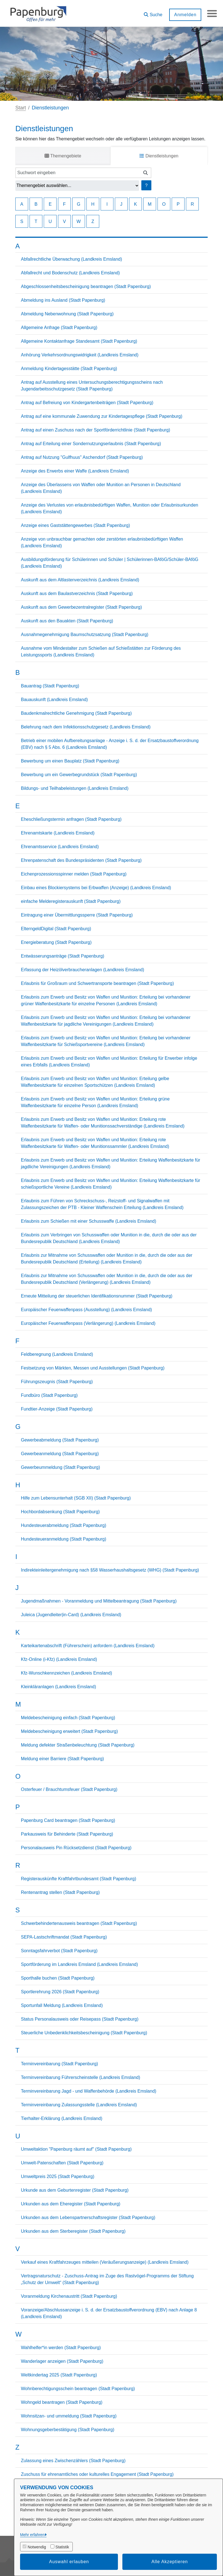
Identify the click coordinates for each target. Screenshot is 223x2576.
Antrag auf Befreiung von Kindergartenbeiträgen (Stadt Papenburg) (87, 402)
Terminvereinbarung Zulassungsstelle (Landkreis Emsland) (79, 2104)
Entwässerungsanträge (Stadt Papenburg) (62, 956)
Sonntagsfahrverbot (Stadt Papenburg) (59, 1950)
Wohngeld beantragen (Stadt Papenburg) (61, 2402)
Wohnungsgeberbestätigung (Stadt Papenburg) (67, 2429)
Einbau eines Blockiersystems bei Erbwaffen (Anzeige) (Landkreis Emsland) (96, 887)
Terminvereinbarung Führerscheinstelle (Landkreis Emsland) (80, 2077)
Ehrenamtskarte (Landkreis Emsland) (57, 833)
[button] (152, 12)
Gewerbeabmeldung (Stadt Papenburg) (60, 1440)
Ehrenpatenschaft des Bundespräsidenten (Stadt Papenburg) (81, 860)
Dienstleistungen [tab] (159, 155)
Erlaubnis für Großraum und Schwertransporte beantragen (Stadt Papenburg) (97, 983)
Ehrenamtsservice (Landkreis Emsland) (60, 846)
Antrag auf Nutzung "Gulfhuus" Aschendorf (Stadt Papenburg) (82, 457)
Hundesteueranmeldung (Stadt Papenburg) (63, 1539)
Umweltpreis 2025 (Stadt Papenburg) (57, 2176)
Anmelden (184, 14)
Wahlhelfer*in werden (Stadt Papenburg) (61, 2347)
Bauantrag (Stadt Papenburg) (50, 685)
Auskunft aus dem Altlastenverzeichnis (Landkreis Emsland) (80, 579)
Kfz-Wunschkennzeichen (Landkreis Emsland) (66, 1673)
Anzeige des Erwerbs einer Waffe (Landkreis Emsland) (75, 471)
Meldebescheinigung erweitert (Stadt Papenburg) (69, 1731)
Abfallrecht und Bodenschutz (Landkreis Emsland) (70, 272)
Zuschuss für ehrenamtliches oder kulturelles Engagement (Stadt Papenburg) (97, 2474)
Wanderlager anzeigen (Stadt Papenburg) (62, 2361)
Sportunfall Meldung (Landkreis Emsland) (62, 2005)
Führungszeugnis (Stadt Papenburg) (57, 1381)
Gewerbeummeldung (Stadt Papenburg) (60, 1467)
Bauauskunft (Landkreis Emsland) (54, 699)
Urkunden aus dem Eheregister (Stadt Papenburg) (70, 2203)
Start (20, 108)
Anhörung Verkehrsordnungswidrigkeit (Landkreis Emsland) (80, 354)
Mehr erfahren (32, 2534)
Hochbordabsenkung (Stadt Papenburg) (60, 1511)
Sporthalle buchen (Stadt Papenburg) (57, 1978)
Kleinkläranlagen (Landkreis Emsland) (58, 1686)
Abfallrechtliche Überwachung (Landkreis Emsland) (71, 259)
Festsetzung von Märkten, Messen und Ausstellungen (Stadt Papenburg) (92, 1368)
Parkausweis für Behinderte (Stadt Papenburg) (67, 1834)
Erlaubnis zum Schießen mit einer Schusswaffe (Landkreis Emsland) (88, 1221)
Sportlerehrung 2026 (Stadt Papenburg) (60, 1991)
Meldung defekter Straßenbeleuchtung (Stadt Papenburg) (77, 1745)
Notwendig (37, 2547)
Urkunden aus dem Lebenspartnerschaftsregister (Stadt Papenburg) (88, 2217)
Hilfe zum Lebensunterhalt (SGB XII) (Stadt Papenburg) (76, 1498)
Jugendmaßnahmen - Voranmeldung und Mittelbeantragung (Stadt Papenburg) (99, 1601)
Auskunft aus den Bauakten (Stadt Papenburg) (67, 620)
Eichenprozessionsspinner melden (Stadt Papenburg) (74, 874)
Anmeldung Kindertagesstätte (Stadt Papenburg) (69, 368)
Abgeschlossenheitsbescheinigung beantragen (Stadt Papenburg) (86, 286)
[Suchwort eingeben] (77, 172)
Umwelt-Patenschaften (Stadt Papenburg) (62, 2162)
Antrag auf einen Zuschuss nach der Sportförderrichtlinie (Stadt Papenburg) (95, 430)
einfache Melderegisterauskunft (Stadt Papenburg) (71, 901)
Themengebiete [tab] (63, 155)
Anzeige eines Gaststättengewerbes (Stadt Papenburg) (75, 525)
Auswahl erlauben (69, 2561)
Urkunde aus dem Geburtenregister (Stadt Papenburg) (75, 2190)
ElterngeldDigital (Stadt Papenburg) (56, 928)
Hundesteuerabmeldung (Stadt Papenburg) (63, 1525)
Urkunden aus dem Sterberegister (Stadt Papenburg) (73, 2231)
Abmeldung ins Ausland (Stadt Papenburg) (63, 300)
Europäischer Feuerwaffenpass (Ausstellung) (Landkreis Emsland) (86, 1309)
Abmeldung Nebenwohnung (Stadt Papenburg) (67, 313)
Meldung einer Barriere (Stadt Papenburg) (62, 1758)
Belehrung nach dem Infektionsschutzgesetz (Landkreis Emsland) (86, 727)
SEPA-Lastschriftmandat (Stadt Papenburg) (64, 1937)
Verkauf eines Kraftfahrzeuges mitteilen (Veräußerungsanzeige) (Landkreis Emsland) (104, 2262)
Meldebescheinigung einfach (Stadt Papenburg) (68, 1717)
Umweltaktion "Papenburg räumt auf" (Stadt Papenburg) (76, 2149)
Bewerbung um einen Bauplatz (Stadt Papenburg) (70, 761)
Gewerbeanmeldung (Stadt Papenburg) (60, 1453)
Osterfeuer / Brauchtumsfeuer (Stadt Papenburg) (69, 1789)
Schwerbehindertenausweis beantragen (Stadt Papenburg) (79, 1923)
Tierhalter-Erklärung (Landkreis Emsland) (61, 2118)
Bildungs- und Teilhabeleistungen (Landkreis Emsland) (75, 788)
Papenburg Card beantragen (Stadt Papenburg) (68, 1820)
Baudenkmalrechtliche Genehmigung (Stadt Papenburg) (76, 713)
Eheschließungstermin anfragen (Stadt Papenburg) (71, 819)
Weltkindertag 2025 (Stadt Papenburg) (59, 2375)
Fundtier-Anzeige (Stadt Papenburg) (57, 1409)
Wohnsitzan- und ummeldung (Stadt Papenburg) (69, 2416)
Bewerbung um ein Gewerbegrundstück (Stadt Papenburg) (79, 774)
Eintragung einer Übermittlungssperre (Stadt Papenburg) (77, 915)
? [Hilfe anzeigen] (146, 185)
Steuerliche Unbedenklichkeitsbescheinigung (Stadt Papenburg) (84, 2032)
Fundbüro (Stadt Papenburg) (49, 1395)
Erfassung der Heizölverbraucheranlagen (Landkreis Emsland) (82, 969)
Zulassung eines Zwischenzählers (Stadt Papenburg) (73, 2460)
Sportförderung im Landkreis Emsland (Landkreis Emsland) (79, 1964)
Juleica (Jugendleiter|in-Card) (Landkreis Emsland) (71, 1614)
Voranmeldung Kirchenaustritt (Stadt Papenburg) (69, 2296)
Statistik (62, 2547)
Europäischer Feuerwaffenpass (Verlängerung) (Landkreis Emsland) (88, 1323)
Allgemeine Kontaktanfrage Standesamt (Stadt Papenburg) (79, 341)
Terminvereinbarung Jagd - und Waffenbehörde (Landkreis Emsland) (88, 2091)
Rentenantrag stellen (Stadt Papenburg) (60, 1892)
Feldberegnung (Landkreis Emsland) (57, 1354)
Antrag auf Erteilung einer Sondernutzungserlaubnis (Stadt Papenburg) (91, 443)
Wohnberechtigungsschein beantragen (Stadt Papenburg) (78, 2388)
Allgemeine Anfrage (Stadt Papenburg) (59, 327)
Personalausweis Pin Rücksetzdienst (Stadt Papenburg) (76, 1847)
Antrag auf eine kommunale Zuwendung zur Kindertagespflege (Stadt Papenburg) (101, 416)
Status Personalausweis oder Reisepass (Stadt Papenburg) (80, 2019)
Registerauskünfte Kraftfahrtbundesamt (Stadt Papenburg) (78, 1878)
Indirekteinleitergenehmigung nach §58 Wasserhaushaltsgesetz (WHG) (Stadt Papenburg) (110, 1570)
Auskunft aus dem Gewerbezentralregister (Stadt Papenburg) (81, 607)
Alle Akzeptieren (169, 2561)
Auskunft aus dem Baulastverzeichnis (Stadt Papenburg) (77, 593)
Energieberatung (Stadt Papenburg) (56, 942)
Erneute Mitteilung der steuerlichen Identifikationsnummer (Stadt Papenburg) (96, 1296)
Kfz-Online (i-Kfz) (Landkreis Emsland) (59, 1659)
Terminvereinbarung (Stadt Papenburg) (59, 2063)
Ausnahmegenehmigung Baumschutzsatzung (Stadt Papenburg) (84, 634)
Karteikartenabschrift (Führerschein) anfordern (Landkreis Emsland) (87, 1645)
